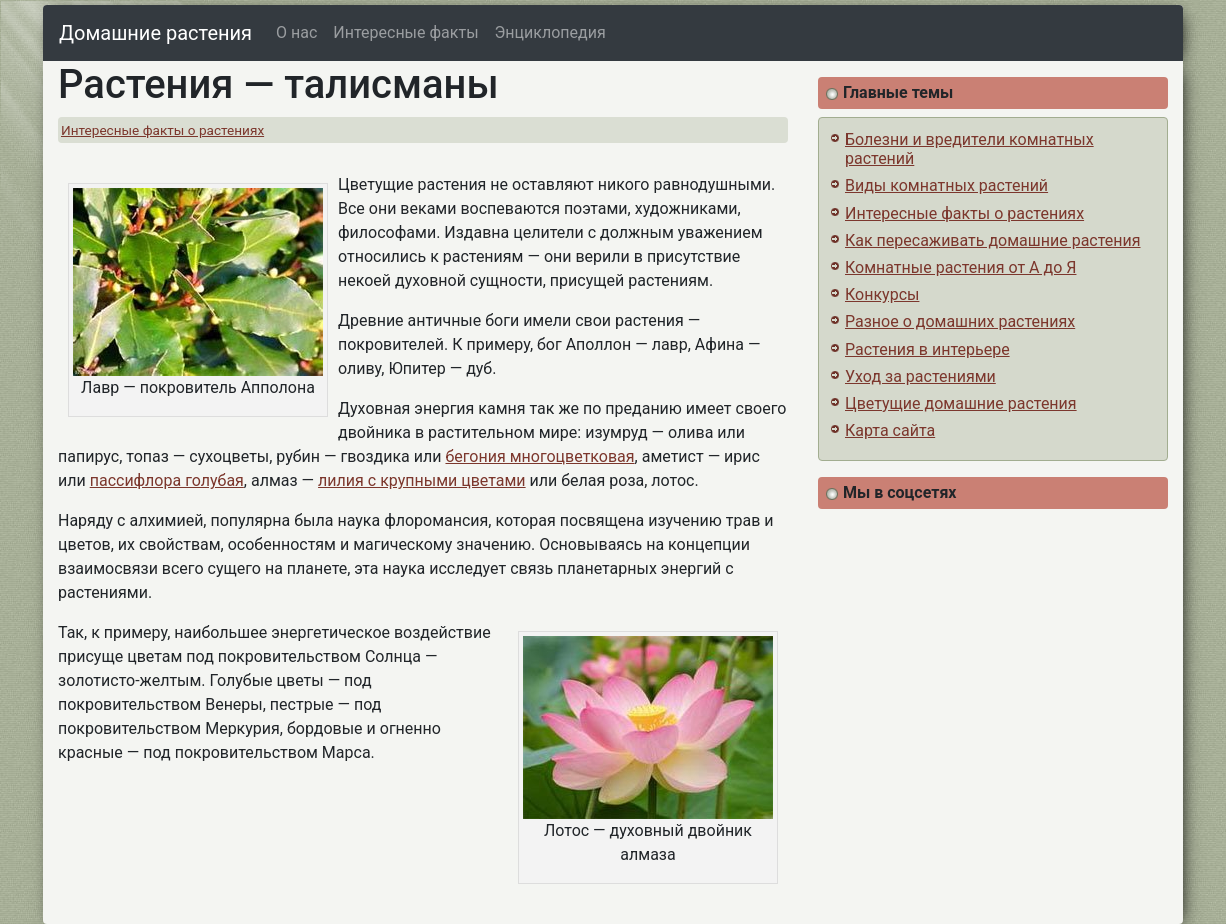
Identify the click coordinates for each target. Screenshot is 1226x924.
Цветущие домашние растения (961, 403)
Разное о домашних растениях (960, 321)
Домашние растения (155, 33)
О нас (296, 32)
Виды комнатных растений (946, 185)
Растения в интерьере (927, 349)
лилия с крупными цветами (422, 480)
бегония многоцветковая (539, 456)
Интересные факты (405, 32)
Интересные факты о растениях (162, 130)
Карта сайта (890, 430)
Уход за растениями (920, 376)
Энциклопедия (550, 32)
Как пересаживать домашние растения (993, 240)
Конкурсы (882, 294)
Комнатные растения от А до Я (960, 267)
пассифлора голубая (167, 480)
